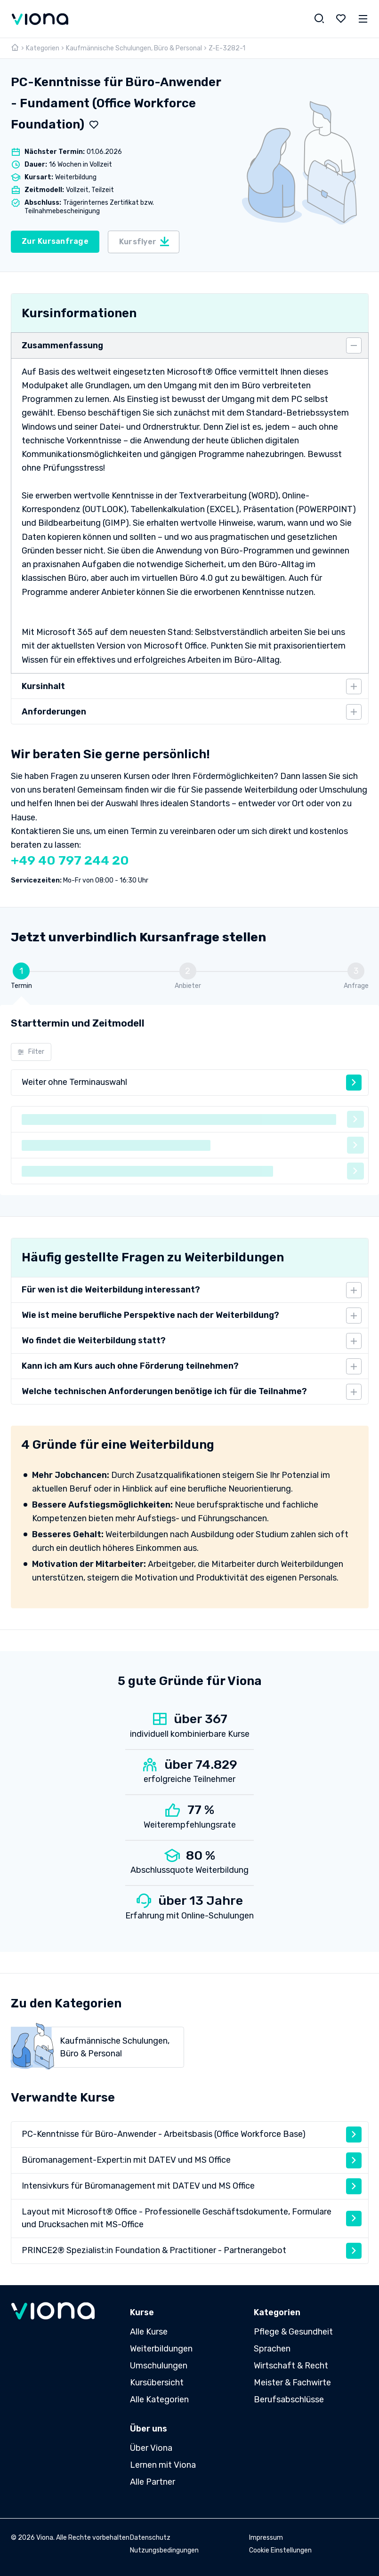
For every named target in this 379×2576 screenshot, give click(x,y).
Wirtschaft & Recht (291, 2365)
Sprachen (272, 2348)
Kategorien (42, 48)
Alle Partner (152, 2482)
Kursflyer (144, 241)
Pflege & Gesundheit (293, 2332)
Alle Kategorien (159, 2399)
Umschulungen (158, 2365)
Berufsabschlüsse (289, 2399)
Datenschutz (150, 2538)
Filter (30, 1051)
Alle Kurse (149, 2332)
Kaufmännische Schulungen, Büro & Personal (134, 48)
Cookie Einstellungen (280, 2550)
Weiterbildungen (161, 2348)
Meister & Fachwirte (292, 2382)
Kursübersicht (157, 2382)
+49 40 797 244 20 (70, 860)
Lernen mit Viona (163, 2465)
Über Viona (151, 2448)
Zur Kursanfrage (55, 241)
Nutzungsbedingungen (164, 2550)
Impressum (266, 2538)
